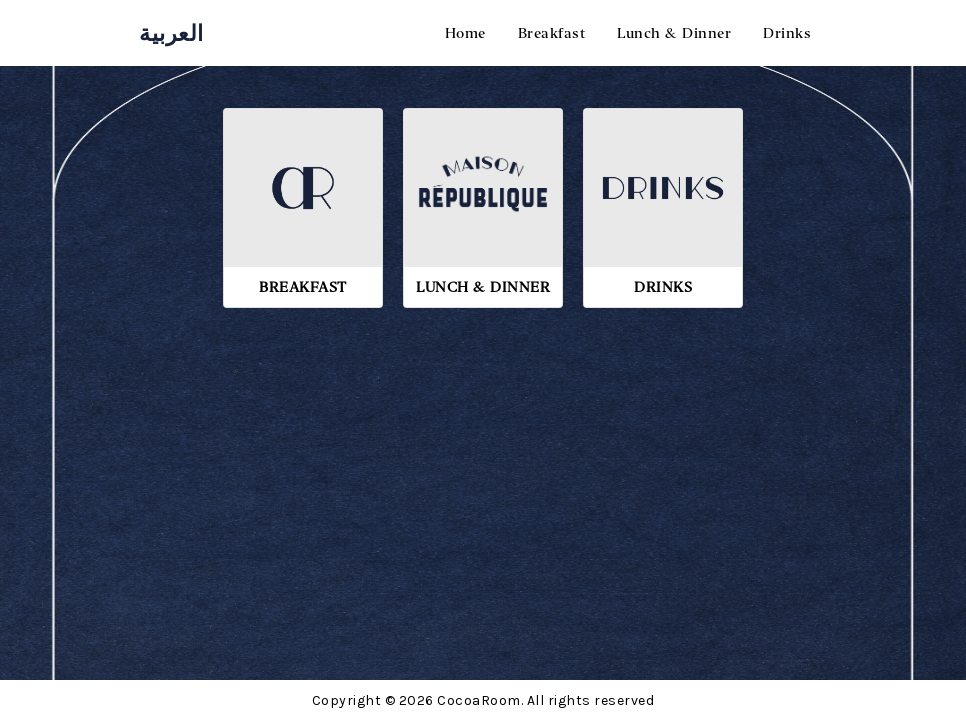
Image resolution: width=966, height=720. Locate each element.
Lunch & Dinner (674, 33)
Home (465, 33)
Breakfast (552, 33)
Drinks (787, 33)
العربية (171, 33)
